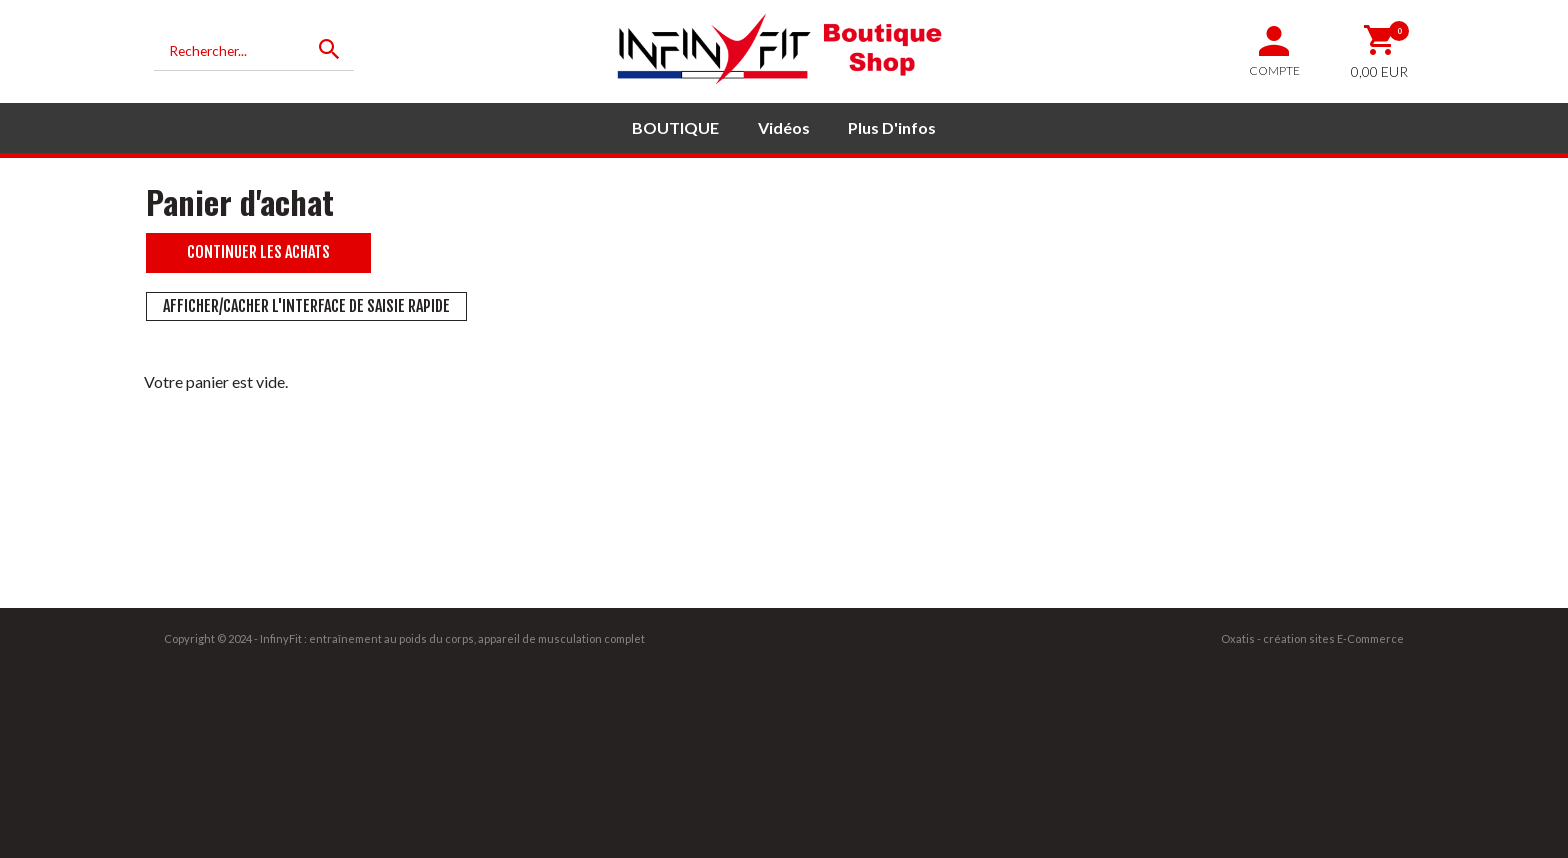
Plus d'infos (892, 127)
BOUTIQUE (675, 127)
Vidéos (784, 127)
